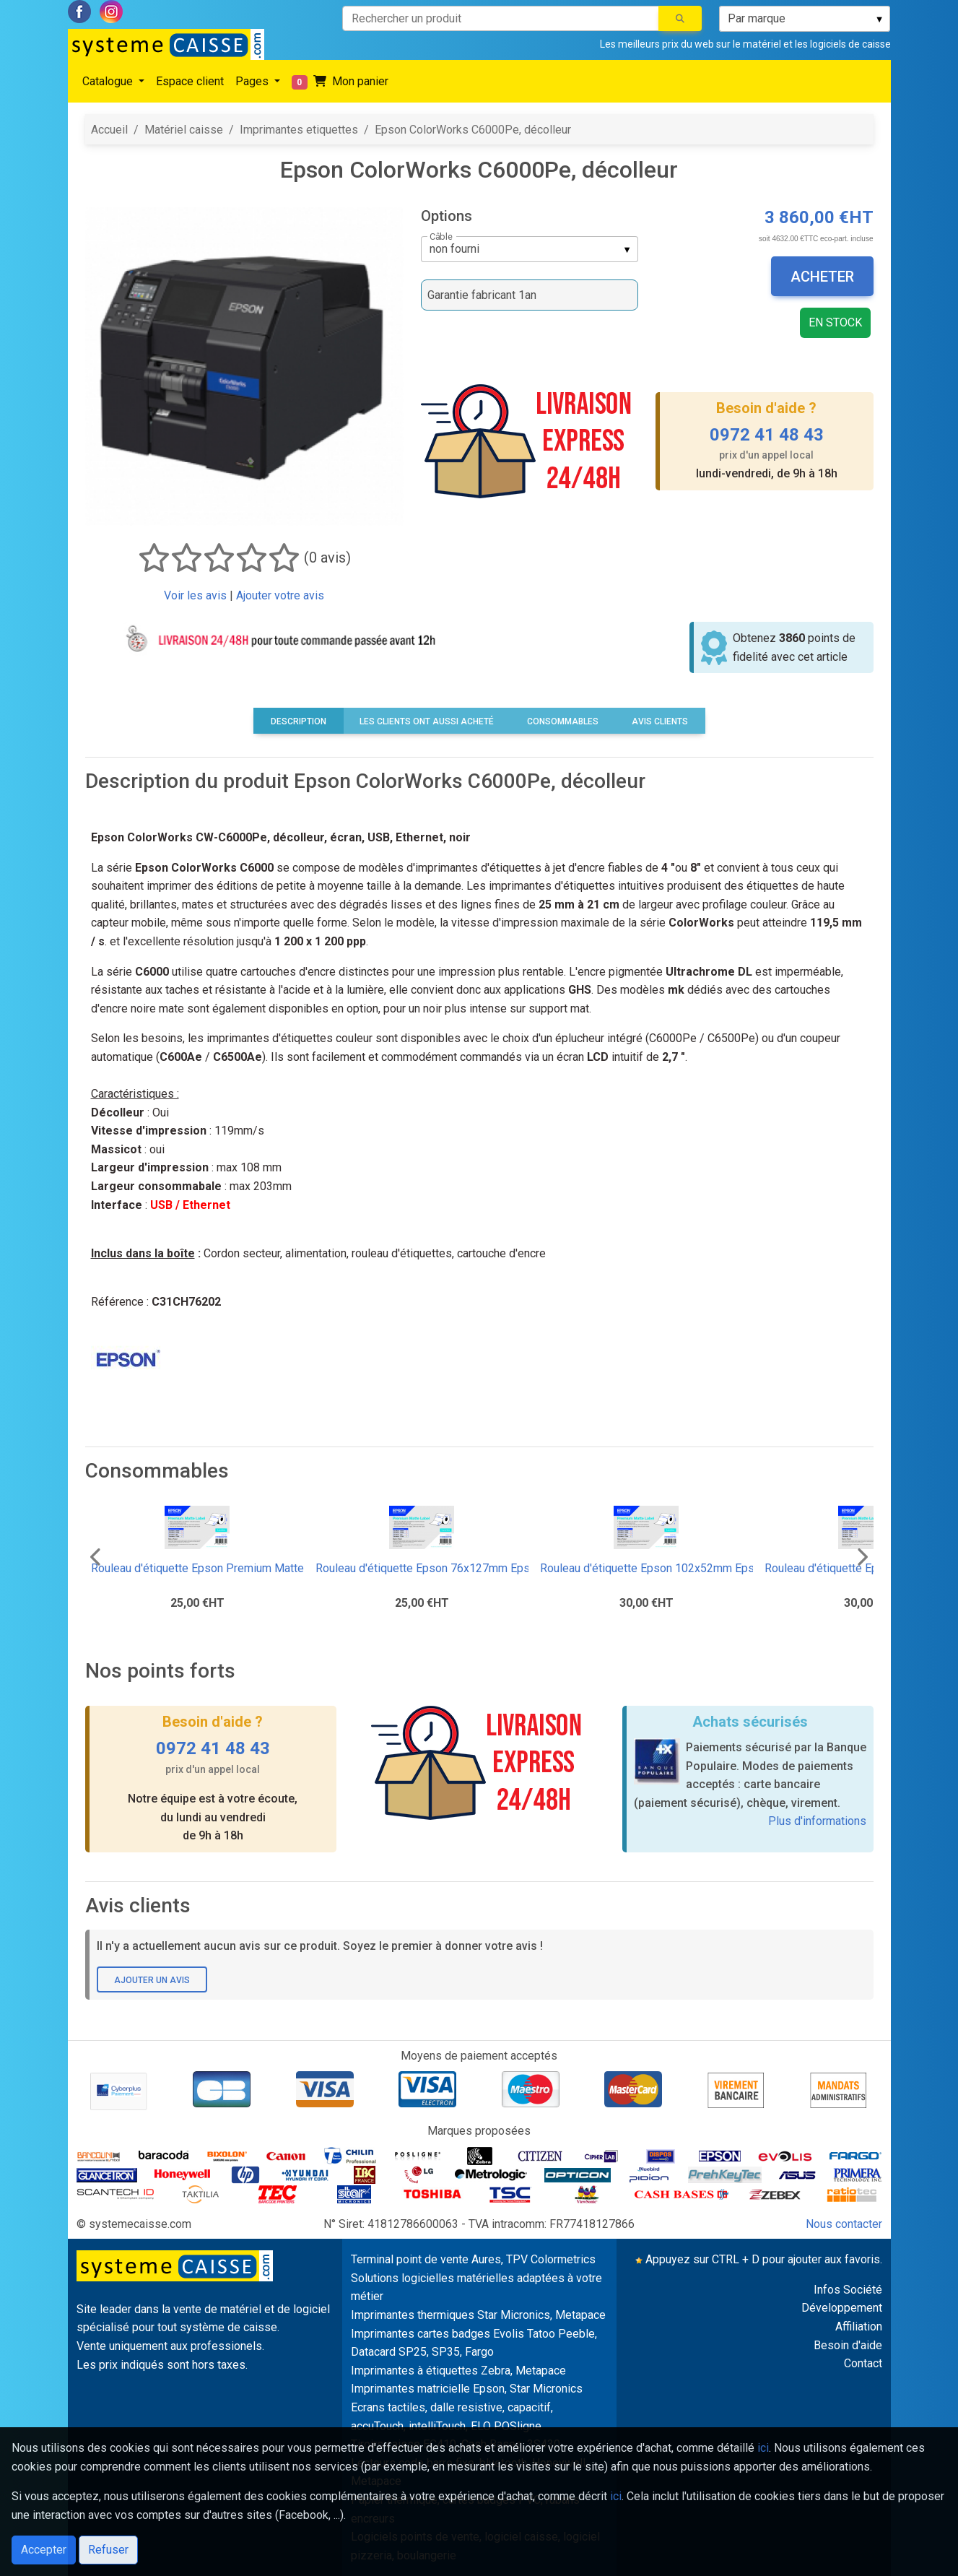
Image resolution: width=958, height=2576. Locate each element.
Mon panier (340, 82)
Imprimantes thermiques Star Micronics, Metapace (478, 2315)
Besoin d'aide (848, 2345)
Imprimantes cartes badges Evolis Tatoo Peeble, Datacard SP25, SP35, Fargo (474, 2343)
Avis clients (660, 721)
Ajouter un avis (152, 1980)
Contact (863, 2363)
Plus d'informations (817, 1821)
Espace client (190, 81)
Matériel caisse (183, 129)
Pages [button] (253, 81)
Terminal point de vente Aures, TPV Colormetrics (473, 2259)
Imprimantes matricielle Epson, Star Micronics (467, 2388)
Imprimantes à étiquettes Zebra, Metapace (458, 2370)
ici (763, 2448)
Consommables (562, 721)
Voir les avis (195, 595)
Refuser (108, 2550)
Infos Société (848, 2290)
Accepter (43, 2550)
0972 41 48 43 (767, 435)
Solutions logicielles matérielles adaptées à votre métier (476, 2287)
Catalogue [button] (109, 81)
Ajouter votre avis (280, 595)
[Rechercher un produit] (501, 18)
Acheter (822, 276)
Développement (841, 2308)
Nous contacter (844, 2224)
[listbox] (804, 19)
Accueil (109, 129)
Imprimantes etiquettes (299, 129)
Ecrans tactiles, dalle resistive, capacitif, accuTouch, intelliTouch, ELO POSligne (452, 2417)
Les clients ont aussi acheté (427, 721)
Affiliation (858, 2326)
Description (298, 721)
